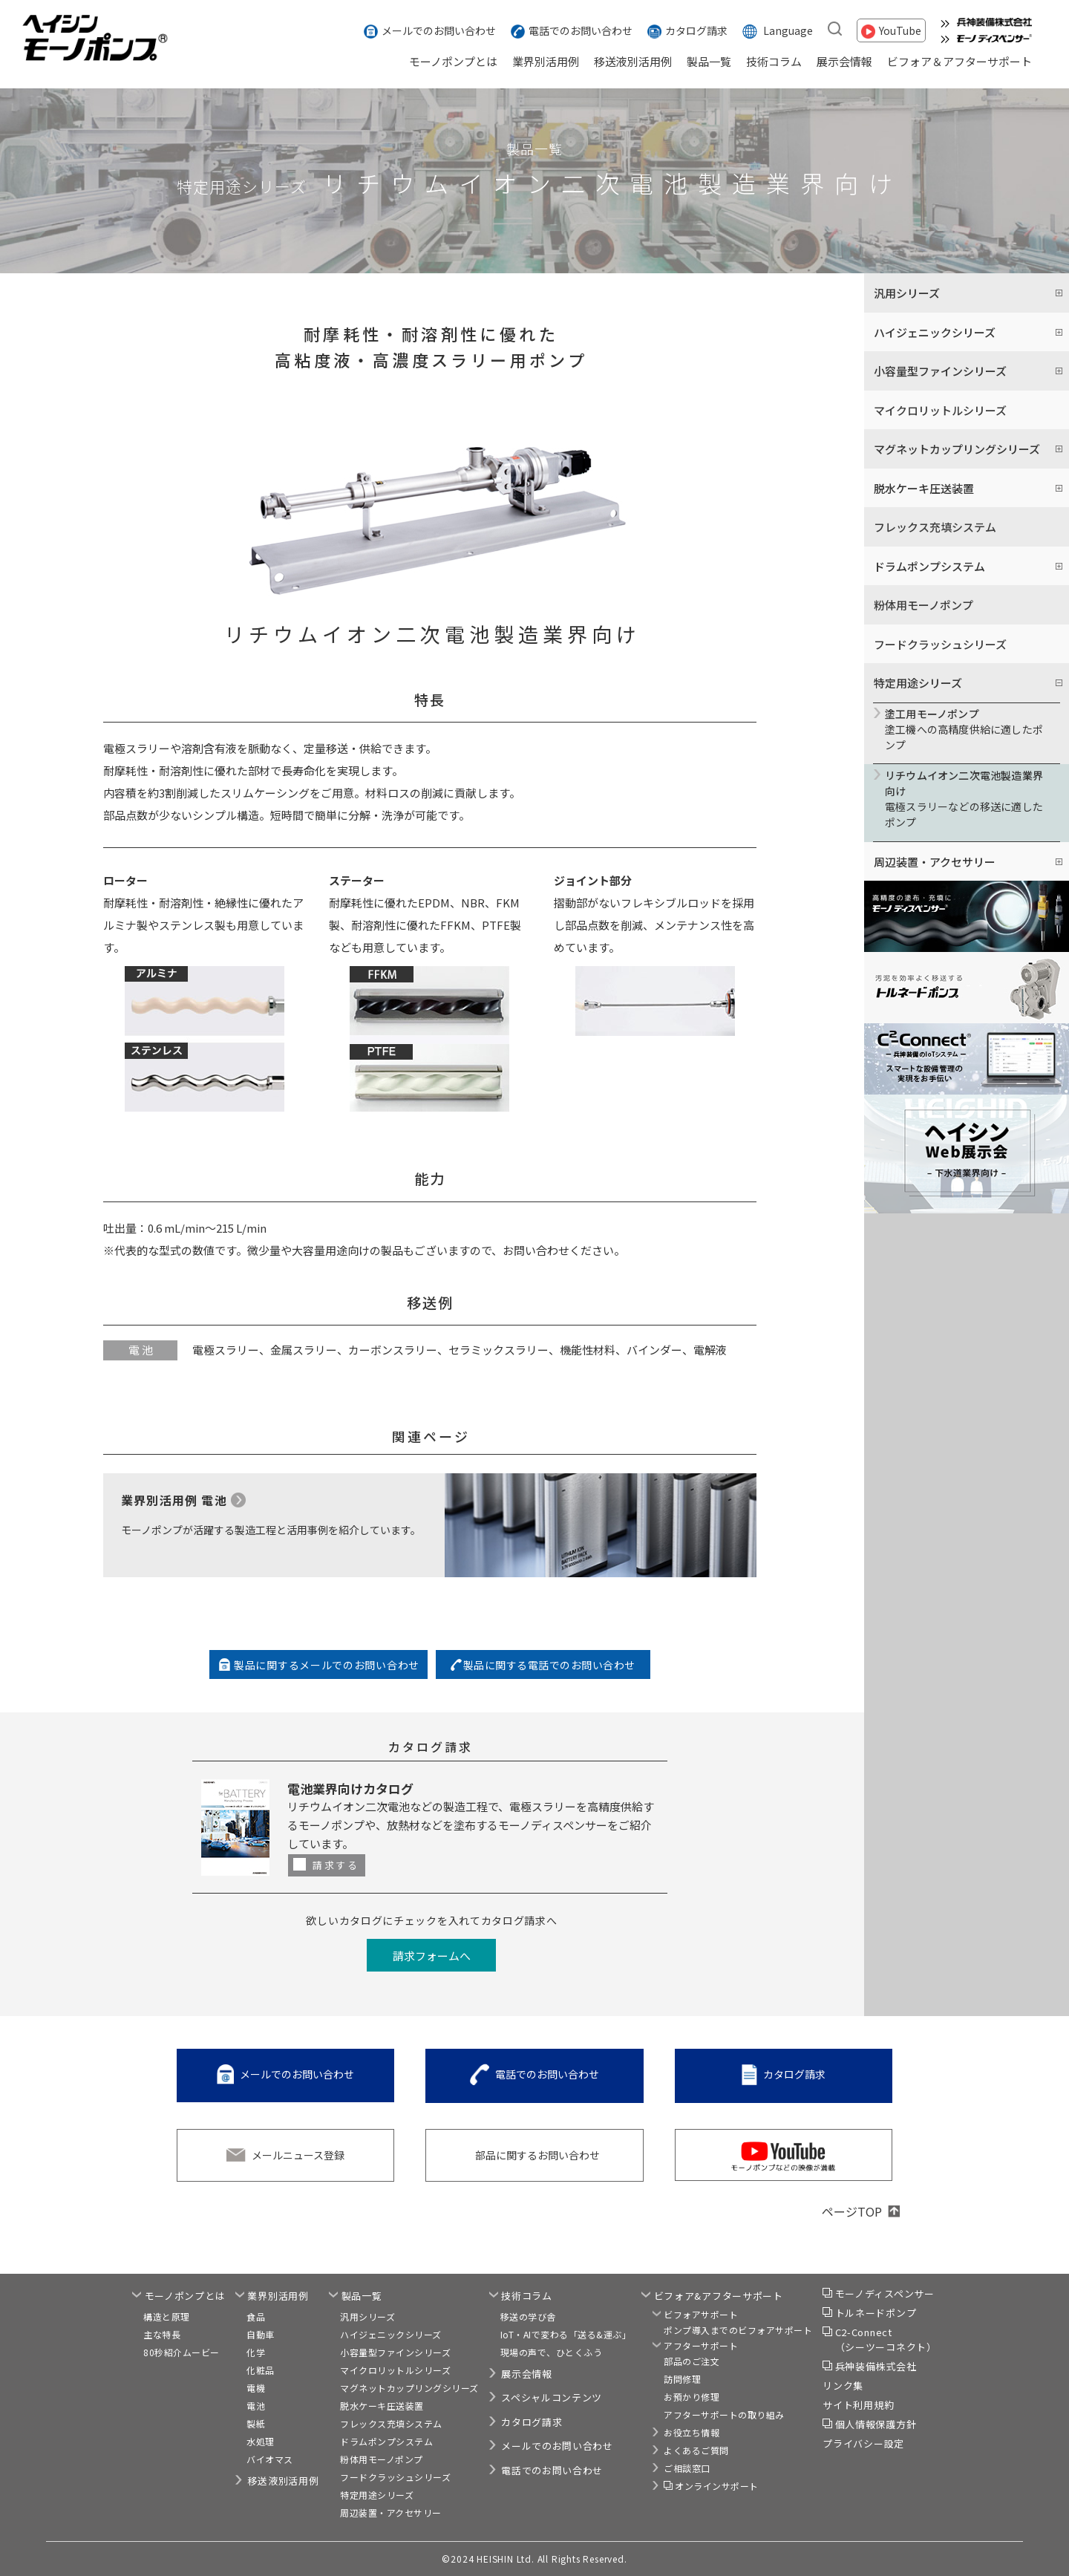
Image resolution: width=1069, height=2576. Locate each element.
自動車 (260, 2334)
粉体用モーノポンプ (923, 605)
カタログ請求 (696, 30)
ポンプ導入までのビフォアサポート (738, 2330)
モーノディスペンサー (885, 2293)
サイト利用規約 (858, 2405)
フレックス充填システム (935, 527)
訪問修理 (682, 2379)
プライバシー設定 (863, 2443)
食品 (255, 2316)
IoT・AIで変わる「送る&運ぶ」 (566, 2334)
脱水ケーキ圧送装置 (382, 2405)
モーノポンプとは (453, 61)
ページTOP (852, 2211)
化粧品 (260, 2370)
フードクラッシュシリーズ (940, 644)
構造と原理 (166, 2316)
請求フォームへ (432, 1955)
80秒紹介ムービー (181, 2352)
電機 (255, 2387)
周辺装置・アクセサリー (391, 2512)
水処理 (260, 2441)
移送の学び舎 (528, 2316)
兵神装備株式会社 (876, 2366)
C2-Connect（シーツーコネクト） (886, 2339)
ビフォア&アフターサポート (718, 2296)
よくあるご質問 (696, 2450)
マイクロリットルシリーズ (940, 410)
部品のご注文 (691, 2361)
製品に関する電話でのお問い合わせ (549, 1664)
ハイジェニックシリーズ (391, 2334)
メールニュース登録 (298, 2155)
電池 (255, 2405)
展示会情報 (844, 61)
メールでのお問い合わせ (439, 30)
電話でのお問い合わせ (580, 30)
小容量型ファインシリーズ (395, 2352)
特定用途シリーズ (376, 2494)
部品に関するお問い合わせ (537, 2155)
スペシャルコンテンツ (551, 2397)
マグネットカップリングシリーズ (409, 2387)
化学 (255, 2352)
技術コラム (774, 61)
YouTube (900, 30)
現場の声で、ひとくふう (551, 2352)
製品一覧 (709, 61)
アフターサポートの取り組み (724, 2414)
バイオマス (269, 2459)
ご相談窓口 (687, 2468)
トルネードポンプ (876, 2313)
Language (788, 30)
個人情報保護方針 (876, 2424)
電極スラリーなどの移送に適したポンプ (966, 798)
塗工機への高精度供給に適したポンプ (966, 729)
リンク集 (843, 2385)
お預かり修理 (691, 2396)
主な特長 (161, 2334)
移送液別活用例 (633, 61)
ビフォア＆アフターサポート (959, 61)
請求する (336, 1865)
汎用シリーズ (367, 2316)
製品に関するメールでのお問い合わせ (326, 1664)
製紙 (255, 2423)
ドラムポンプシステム (386, 2441)
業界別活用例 (545, 61)
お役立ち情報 (691, 2432)
